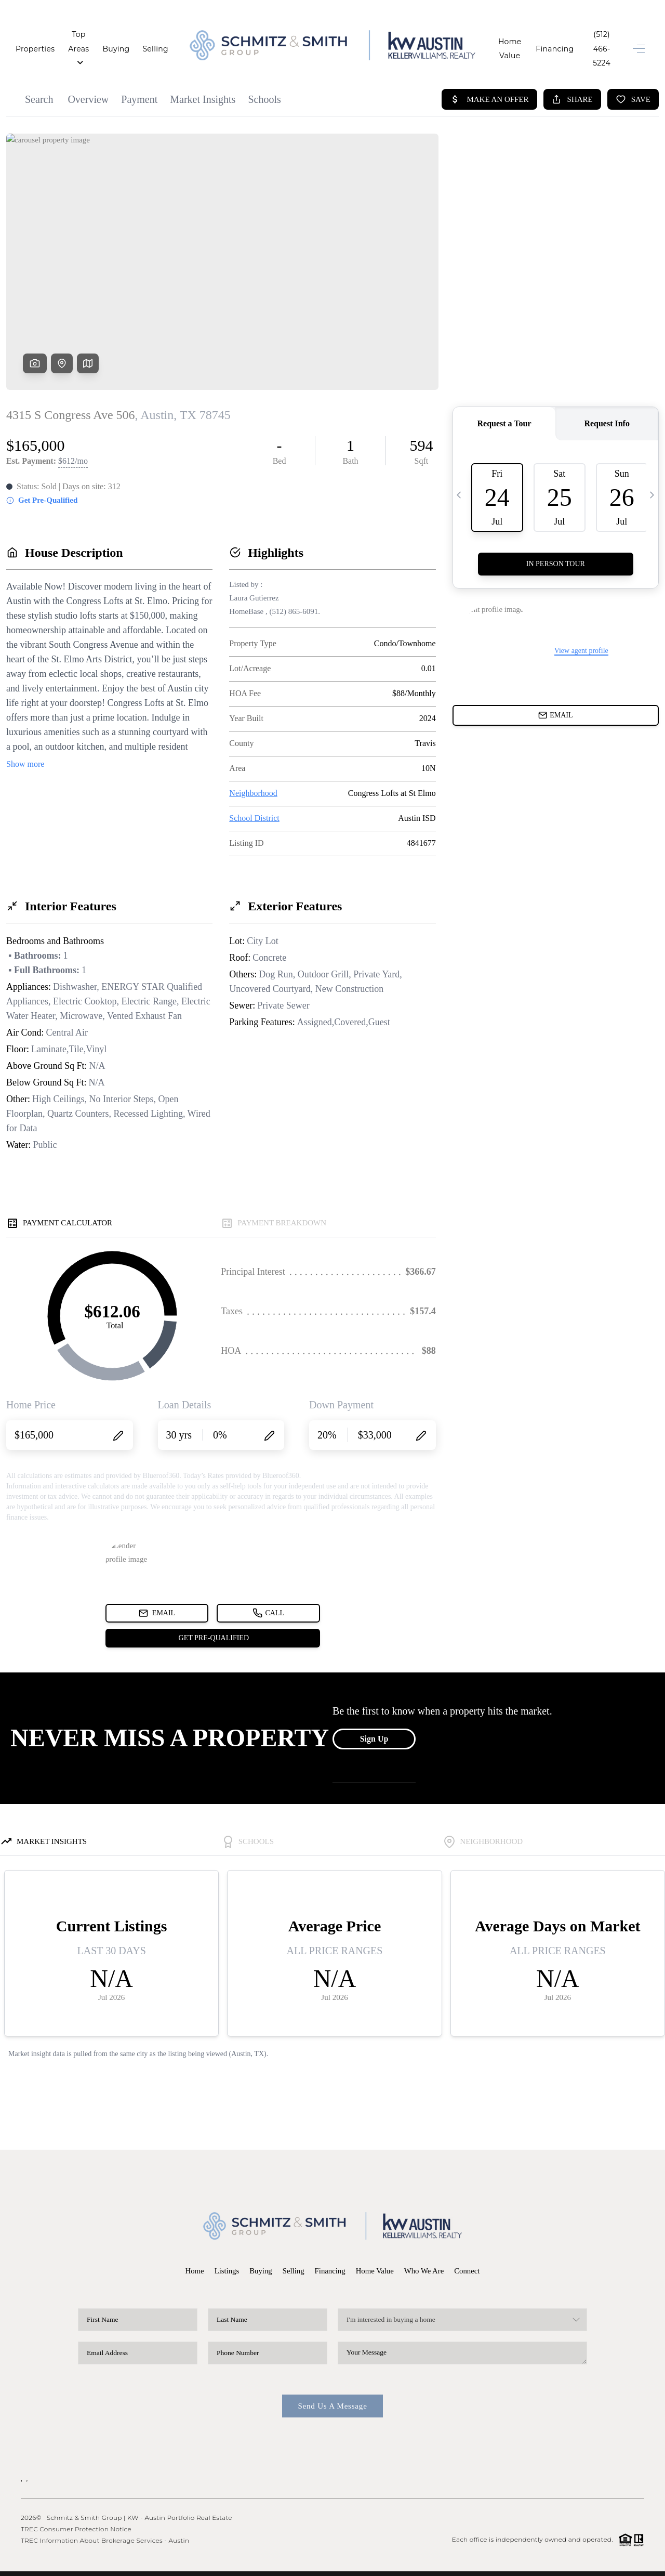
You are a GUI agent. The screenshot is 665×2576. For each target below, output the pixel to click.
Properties (35, 37)
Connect (469, 2248)
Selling (179, 37)
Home (193, 2248)
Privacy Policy (511, 2562)
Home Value (477, 37)
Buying (139, 37)
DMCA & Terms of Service (582, 2562)
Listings (225, 2248)
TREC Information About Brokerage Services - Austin (105, 2518)
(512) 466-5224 (590, 37)
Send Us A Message (332, 2383)
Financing (532, 37)
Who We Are (425, 2248)
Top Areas (90, 37)
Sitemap (633, 2562)
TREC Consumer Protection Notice (76, 2506)
